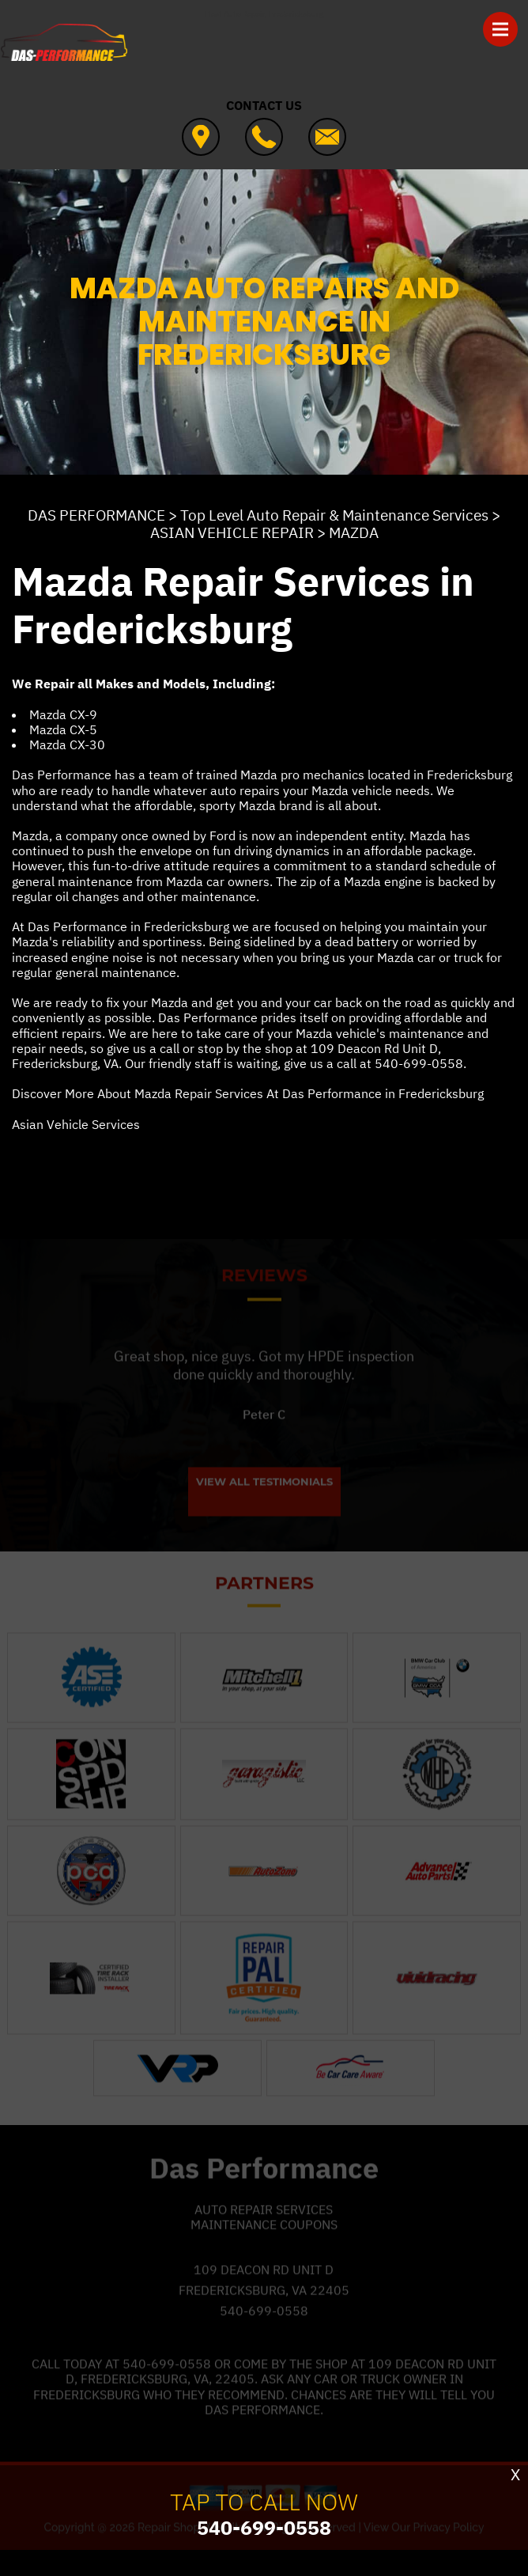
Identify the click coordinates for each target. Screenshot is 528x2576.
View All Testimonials (264, 1499)
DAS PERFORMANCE (96, 515)
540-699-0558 (419, 1063)
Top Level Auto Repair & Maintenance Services (334, 515)
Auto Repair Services (263, 2226)
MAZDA (354, 532)
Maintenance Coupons (264, 2241)
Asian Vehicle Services (76, 1124)
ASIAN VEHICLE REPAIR (232, 532)
